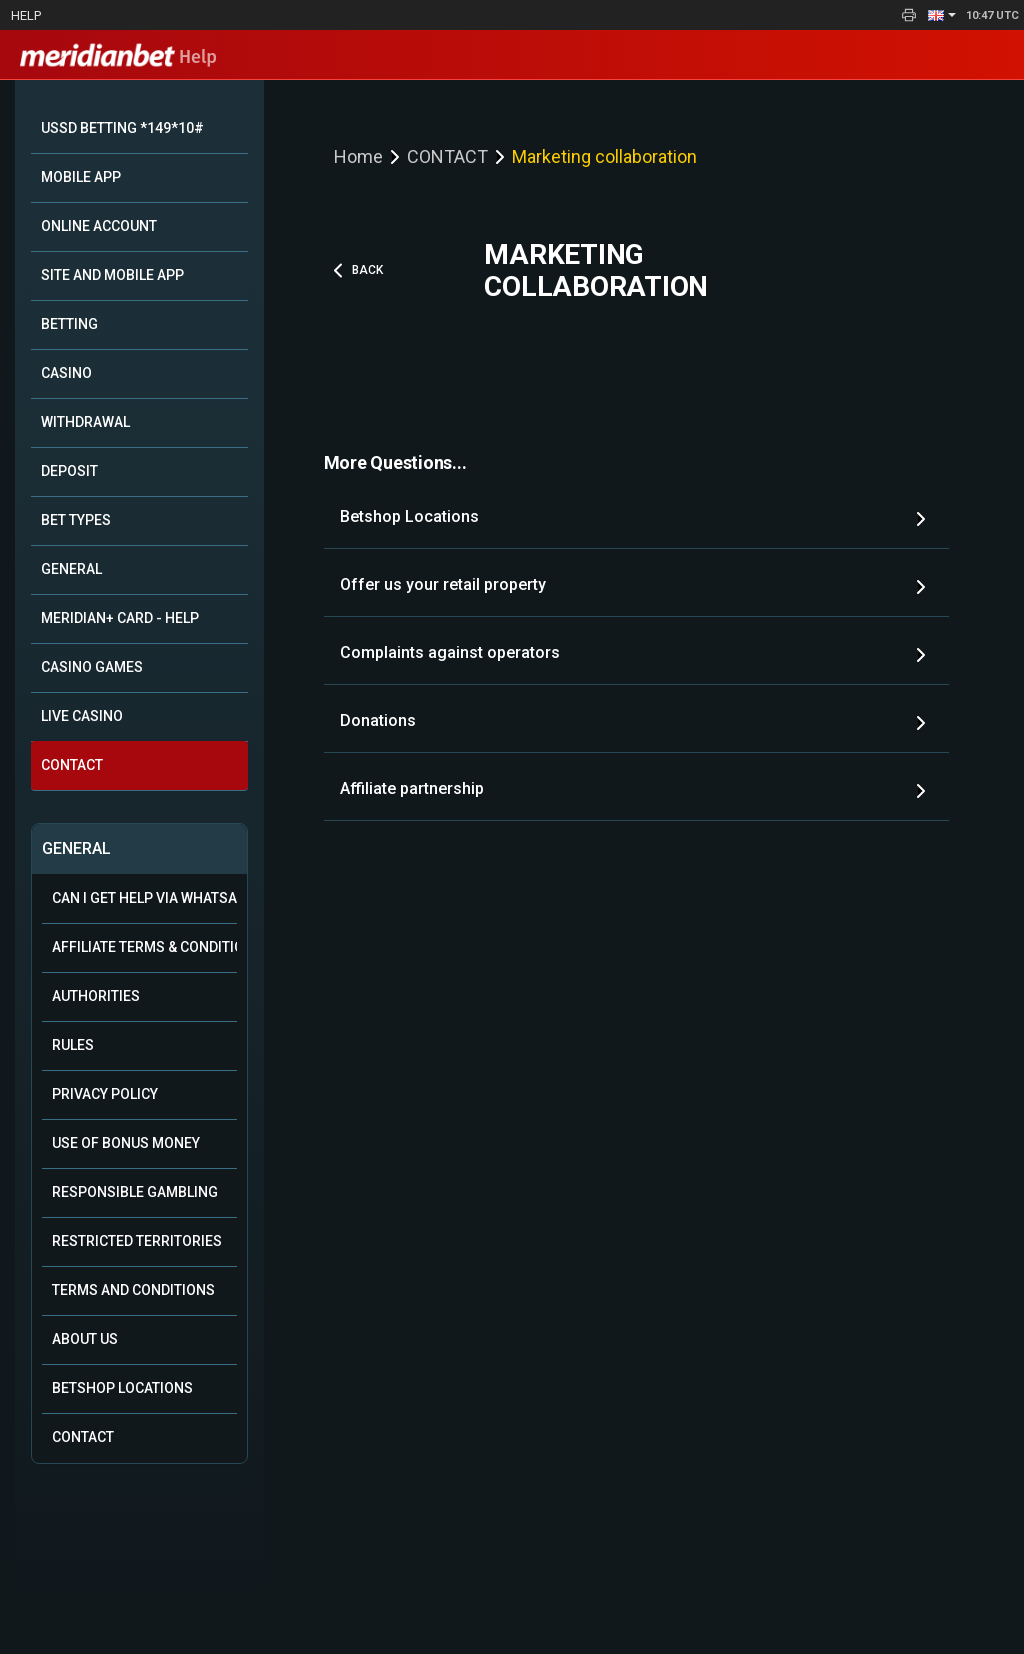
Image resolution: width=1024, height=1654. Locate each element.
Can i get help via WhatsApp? (144, 898)
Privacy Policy (105, 1094)
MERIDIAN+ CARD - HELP (120, 618)
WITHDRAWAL (85, 422)
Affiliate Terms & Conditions (144, 947)
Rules (73, 1045)
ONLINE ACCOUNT (99, 226)
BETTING (69, 324)
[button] (942, 15)
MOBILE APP (81, 177)
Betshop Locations (122, 1388)
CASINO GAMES (92, 667)
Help (26, 15)
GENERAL (71, 569)
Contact (83, 1437)
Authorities (96, 996)
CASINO (66, 373)
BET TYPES (76, 520)
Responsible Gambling (135, 1192)
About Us (85, 1339)
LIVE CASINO (82, 716)
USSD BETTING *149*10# (122, 128)
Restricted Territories (137, 1241)
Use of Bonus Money (126, 1143)
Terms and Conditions (133, 1290)
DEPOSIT (69, 471)
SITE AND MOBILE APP (112, 275)
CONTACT (72, 765)
